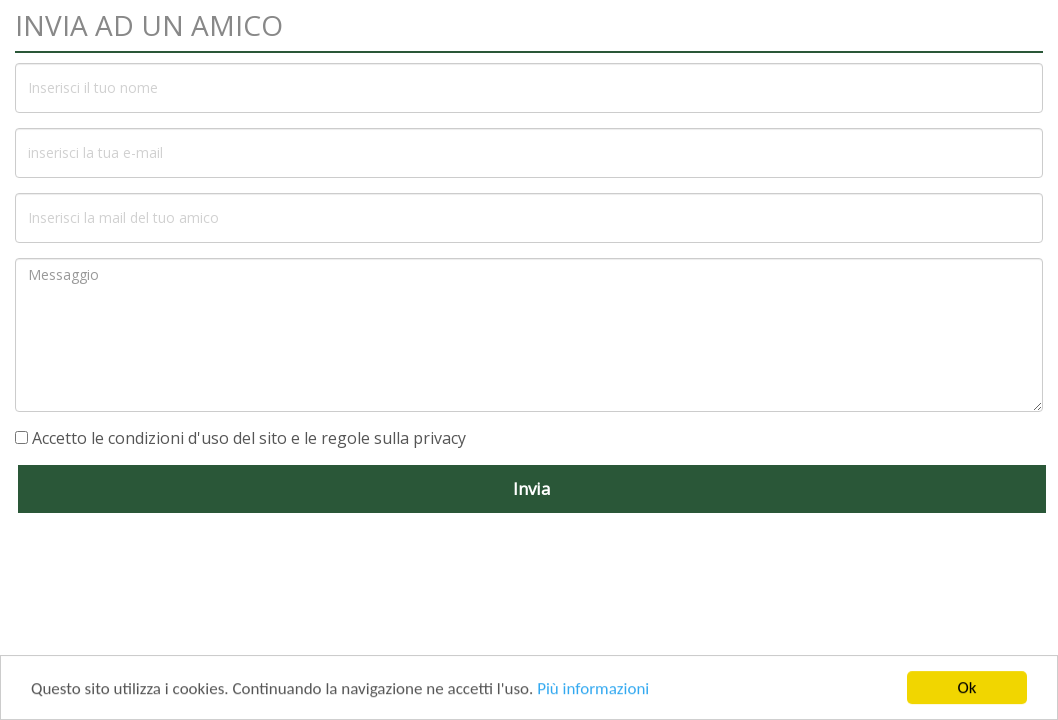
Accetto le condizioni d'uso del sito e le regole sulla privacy (249, 438)
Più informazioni (593, 689)
